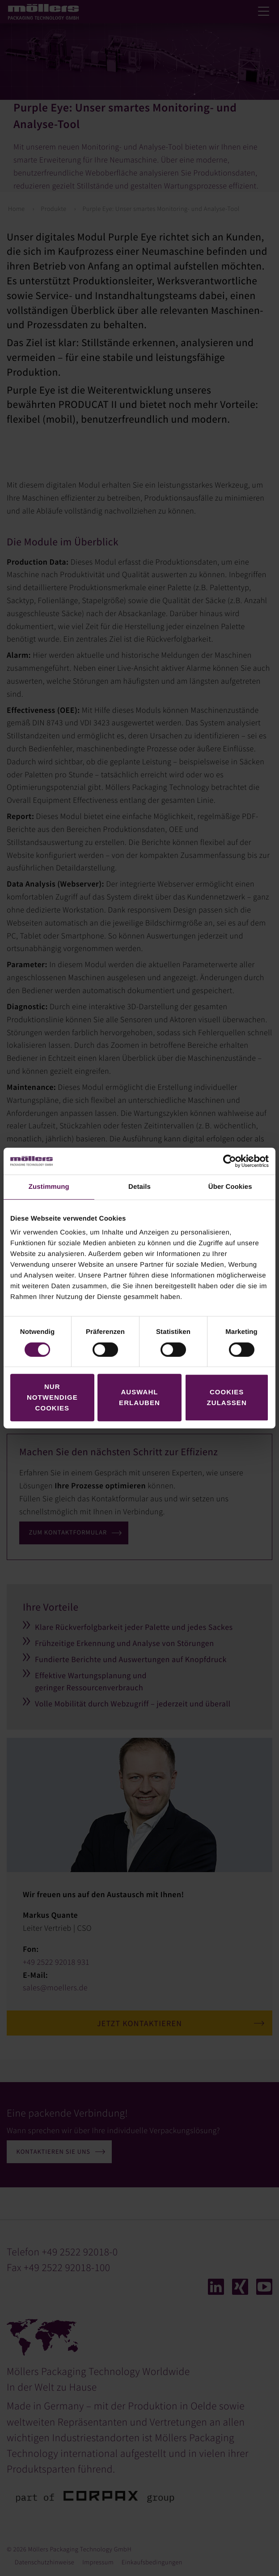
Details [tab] (139, 1187)
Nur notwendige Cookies (52, 1397)
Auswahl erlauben (139, 1397)
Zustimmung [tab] (49, 1187)
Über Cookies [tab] (230, 1187)
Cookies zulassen (227, 1397)
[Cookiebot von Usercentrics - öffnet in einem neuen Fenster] (229, 1161)
